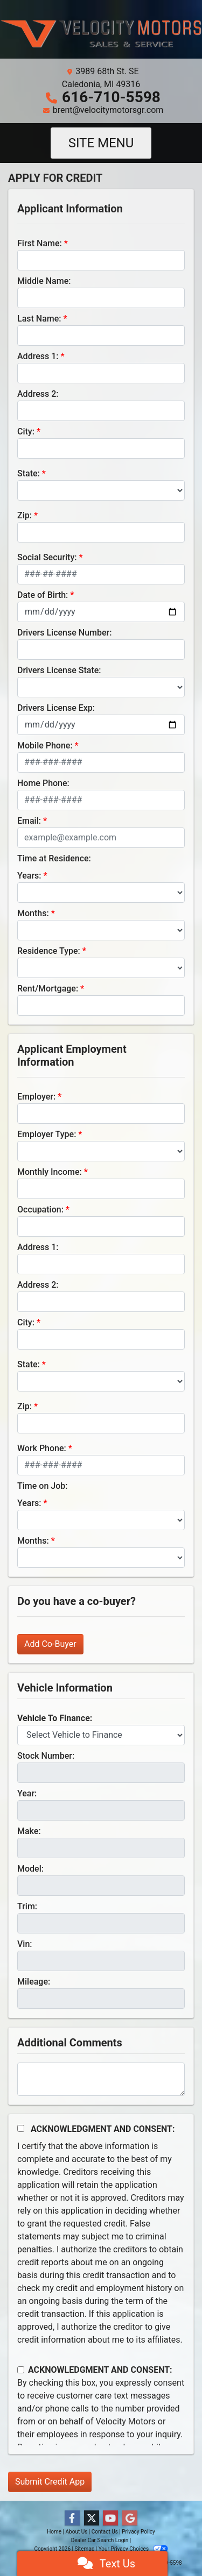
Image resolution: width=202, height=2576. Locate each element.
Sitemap (84, 2549)
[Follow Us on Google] (129, 2518)
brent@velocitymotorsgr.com (108, 110)
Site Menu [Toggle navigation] (101, 143)
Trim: (27, 1906)
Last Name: (39, 318)
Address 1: (37, 356)
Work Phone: (41, 1448)
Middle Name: (44, 281)
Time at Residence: (54, 858)
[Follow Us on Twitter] (91, 2518)
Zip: (24, 515)
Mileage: (33, 1981)
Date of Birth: (42, 595)
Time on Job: (42, 1486)
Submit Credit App (50, 2482)
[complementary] (169, 2543)
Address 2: (37, 394)
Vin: (24, 1944)
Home (54, 2532)
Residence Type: (48, 951)
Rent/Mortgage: (47, 988)
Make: (29, 1831)
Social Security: (47, 557)
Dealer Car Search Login (100, 2540)
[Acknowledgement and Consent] (20, 2128)
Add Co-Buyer (50, 1644)
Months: (33, 913)
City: (25, 431)
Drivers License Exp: (56, 708)
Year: (27, 1793)
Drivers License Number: (64, 632)
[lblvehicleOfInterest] (101, 1735)
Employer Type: (46, 1134)
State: (28, 473)
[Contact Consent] (20, 2369)
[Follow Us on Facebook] (72, 2518)
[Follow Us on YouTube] (110, 2518)
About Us (77, 2532)
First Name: (39, 243)
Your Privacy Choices (133, 2549)
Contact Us (105, 2532)
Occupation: (40, 1209)
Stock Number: (45, 1756)
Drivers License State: (59, 670)
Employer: (36, 1096)
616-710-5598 (111, 97)
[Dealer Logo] (101, 34)
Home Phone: (43, 783)
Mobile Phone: (45, 745)
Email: (29, 821)
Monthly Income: (49, 1172)
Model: (30, 1869)
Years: (29, 875)
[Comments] (101, 2079)
